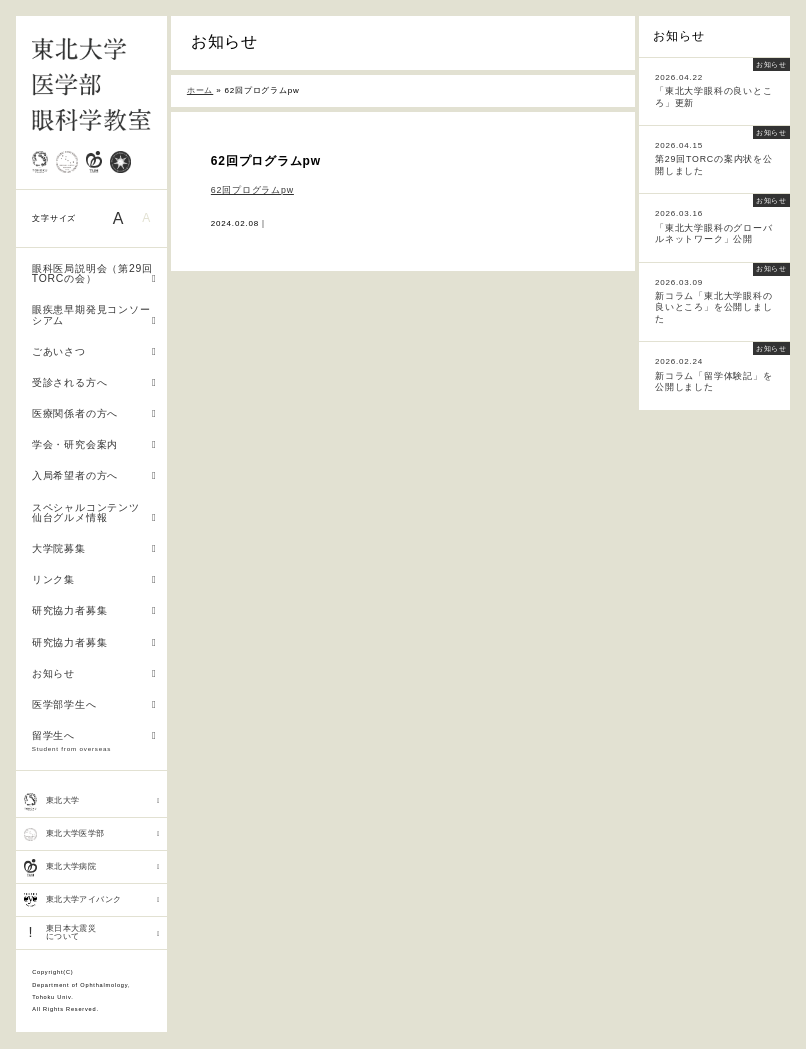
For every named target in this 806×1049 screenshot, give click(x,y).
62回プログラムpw (252, 190)
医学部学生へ (94, 704)
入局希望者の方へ (94, 475)
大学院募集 (94, 548)
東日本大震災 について (92, 932)
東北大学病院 (92, 868)
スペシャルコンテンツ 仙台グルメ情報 (94, 513)
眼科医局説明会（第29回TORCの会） (94, 274)
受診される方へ (94, 382)
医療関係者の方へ (94, 413)
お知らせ (94, 673)
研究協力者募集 (94, 610)
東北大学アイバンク (92, 900)
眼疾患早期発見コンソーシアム (94, 315)
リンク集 (94, 579)
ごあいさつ (94, 351)
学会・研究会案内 (94, 444)
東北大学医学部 (92, 834)
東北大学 (92, 801)
